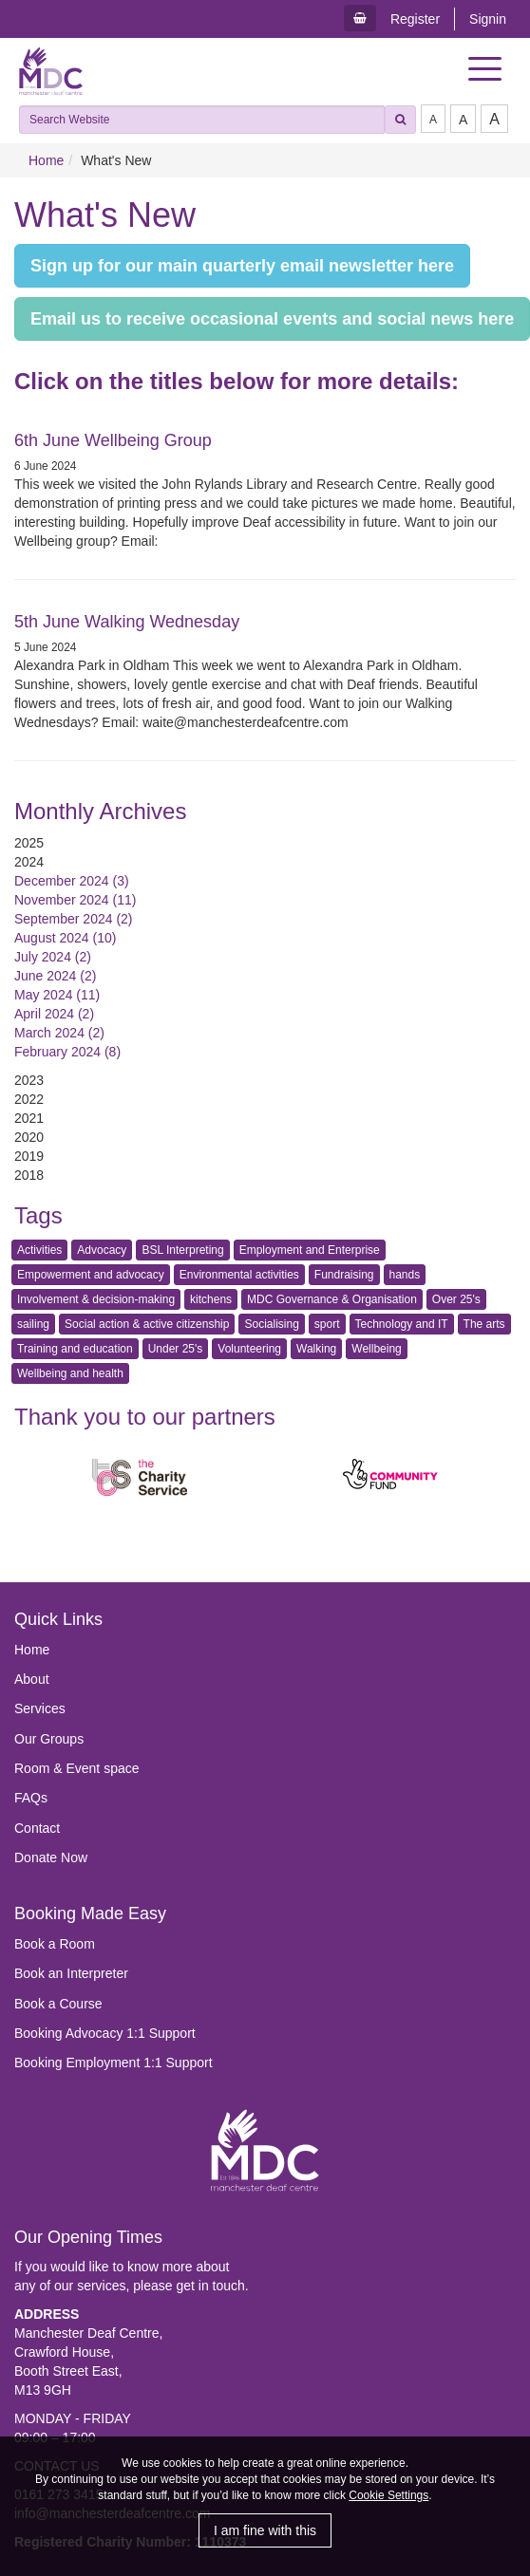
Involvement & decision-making (96, 1299)
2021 (29, 1118)
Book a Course (58, 2003)
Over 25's (456, 1299)
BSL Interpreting (182, 1250)
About (31, 1679)
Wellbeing (376, 1348)
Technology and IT (401, 1324)
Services (40, 1708)
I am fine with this (265, 2530)
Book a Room (54, 1943)
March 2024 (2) (59, 1032)
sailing (33, 1324)
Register (415, 19)
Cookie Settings (388, 2495)
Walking (316, 1348)
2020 (29, 1137)
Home (46, 160)
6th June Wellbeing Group (113, 440)
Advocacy (101, 1250)
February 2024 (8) (67, 1051)
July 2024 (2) (52, 956)
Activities (39, 1250)
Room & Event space (77, 1768)
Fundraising (344, 1274)
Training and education (75, 1348)
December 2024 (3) (71, 880)
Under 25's (175, 1348)
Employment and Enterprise (309, 1250)
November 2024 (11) (75, 899)
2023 (29, 1080)
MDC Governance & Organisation (332, 1299)
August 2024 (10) (65, 937)
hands (405, 1274)
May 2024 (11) (57, 994)
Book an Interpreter (71, 1973)
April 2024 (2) (54, 1013)
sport (327, 1324)
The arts (484, 1324)
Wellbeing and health (70, 1373)
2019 (29, 1156)
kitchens (211, 1299)
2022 (29, 1099)
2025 (29, 842)
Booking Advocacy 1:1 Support (105, 2033)
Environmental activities (239, 1274)
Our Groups (49, 1738)
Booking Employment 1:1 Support (113, 2062)
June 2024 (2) (55, 975)
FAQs (30, 1797)
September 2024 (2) (73, 918)
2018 (29, 1175)
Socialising (271, 1324)
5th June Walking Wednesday (126, 621)
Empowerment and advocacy (90, 1274)
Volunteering (249, 1348)
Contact (37, 1828)
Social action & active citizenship (147, 1324)
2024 (29, 861)
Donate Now (50, 1857)
